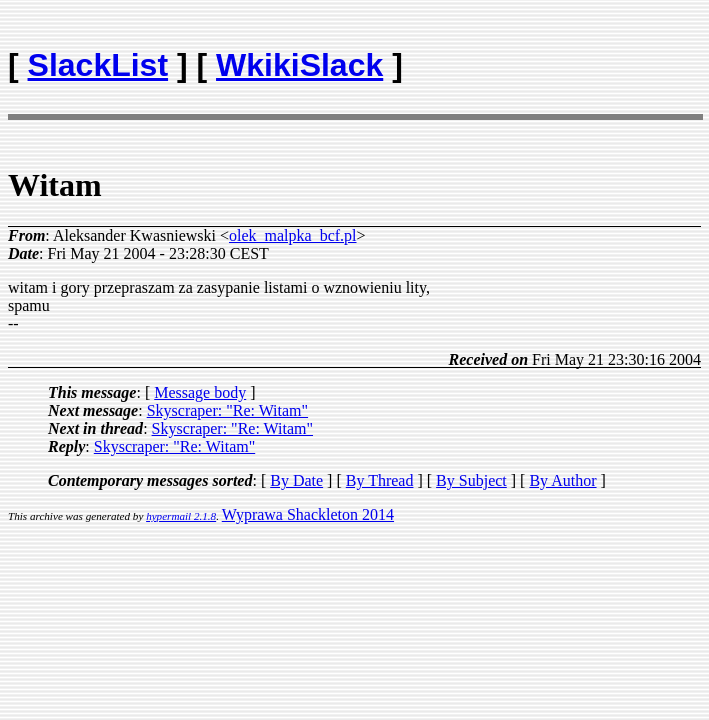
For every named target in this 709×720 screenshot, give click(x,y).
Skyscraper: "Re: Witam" (227, 410)
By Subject (471, 480)
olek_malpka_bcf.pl (293, 235)
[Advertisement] (584, 56)
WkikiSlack (299, 65)
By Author (562, 480)
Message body (200, 392)
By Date (296, 480)
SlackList (98, 65)
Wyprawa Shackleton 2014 (308, 514)
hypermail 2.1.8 (181, 516)
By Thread (380, 480)
